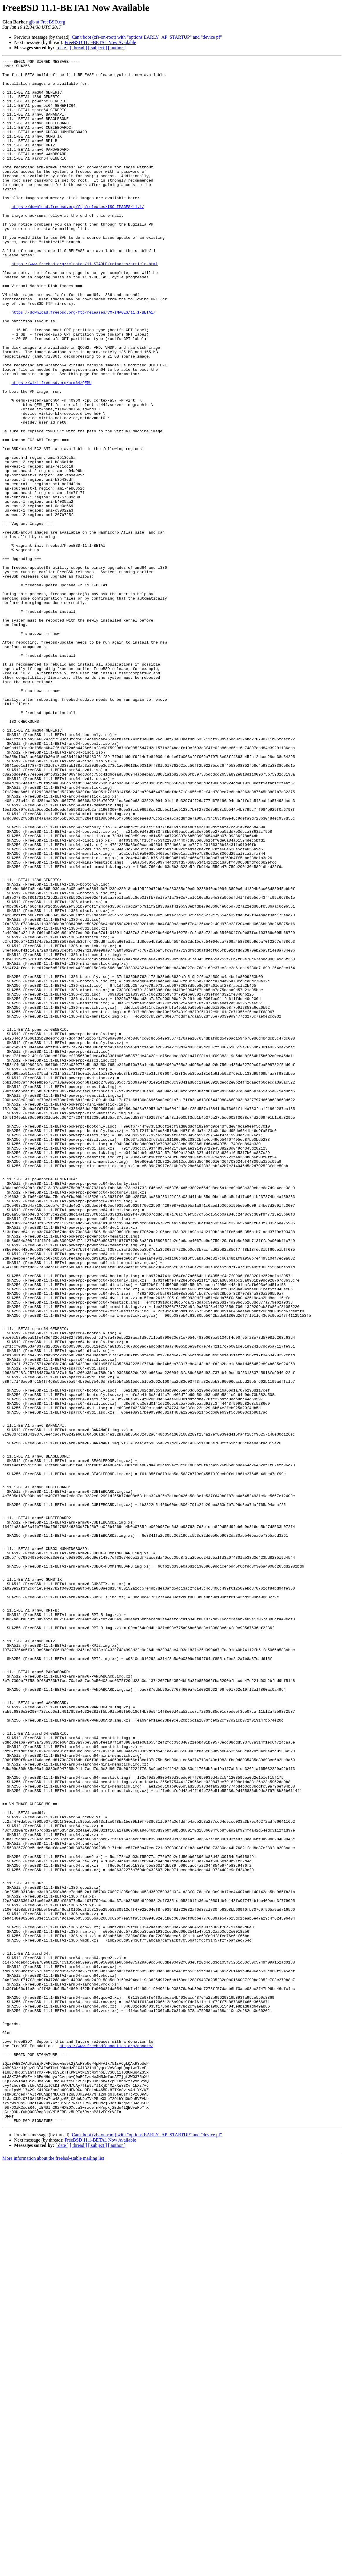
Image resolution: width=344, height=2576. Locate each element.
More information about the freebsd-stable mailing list (53, 2570)
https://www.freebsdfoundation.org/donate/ (106, 2443)
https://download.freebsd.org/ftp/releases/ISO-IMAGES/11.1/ (77, 236)
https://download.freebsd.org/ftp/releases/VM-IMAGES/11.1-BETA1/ (83, 363)
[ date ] (62, 47)
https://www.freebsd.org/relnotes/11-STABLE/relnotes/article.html (84, 305)
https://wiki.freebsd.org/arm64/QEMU (51, 447)
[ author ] (117, 47)
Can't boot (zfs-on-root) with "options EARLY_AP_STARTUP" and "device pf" (147, 37)
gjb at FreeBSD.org (47, 21)
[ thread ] (78, 47)
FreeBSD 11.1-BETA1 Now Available (100, 42)
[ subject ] (97, 47)
